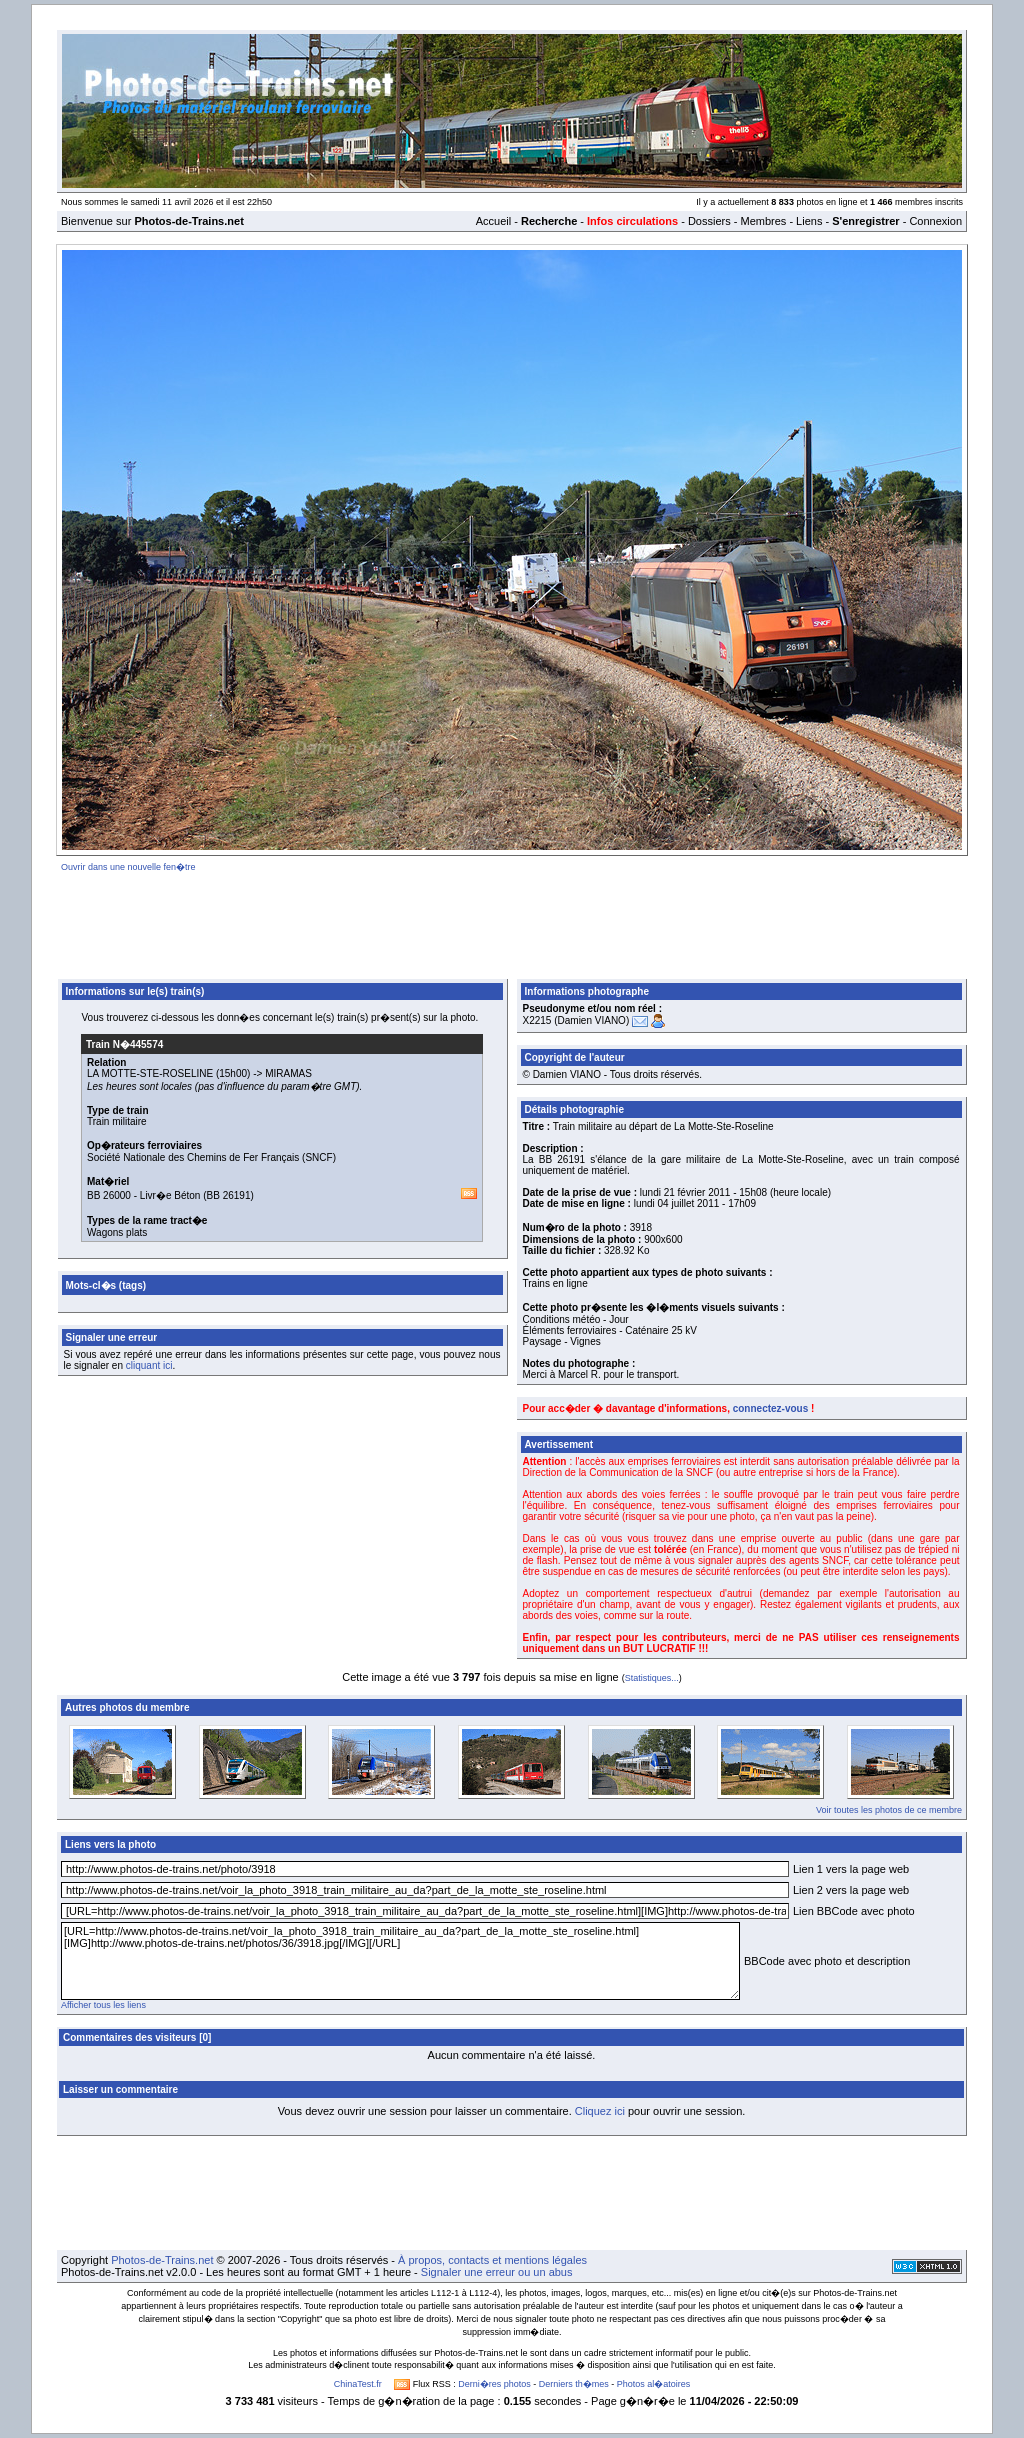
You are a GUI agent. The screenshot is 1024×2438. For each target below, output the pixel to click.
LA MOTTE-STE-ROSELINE (150, 1073)
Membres (763, 221)
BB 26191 (229, 1195)
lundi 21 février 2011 (685, 1192)
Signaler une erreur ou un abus (497, 2272)
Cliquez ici (600, 2111)
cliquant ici (149, 1365)
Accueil (493, 221)
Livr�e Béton (170, 1195)
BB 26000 (109, 1195)
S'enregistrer (865, 221)
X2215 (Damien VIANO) (576, 1020)
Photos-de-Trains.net (162, 2260)
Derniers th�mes (574, 2384)
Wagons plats (117, 1232)
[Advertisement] (512, 922)
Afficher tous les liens (103, 2005)
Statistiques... (652, 1678)
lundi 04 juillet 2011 (677, 1203)
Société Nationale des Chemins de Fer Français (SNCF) (211, 1157)
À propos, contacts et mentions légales (492, 2260)
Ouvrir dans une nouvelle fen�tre (128, 867)
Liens (809, 221)
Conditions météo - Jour (576, 1319)
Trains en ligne (555, 1283)
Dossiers (709, 221)
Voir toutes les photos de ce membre (889, 1810)
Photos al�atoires (654, 2384)
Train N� (124, 1044)
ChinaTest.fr (358, 2384)
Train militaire (117, 1121)
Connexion (935, 221)
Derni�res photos (494, 2384)
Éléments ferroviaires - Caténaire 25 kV (610, 1330)
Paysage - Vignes (562, 1341)
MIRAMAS (288, 1073)
